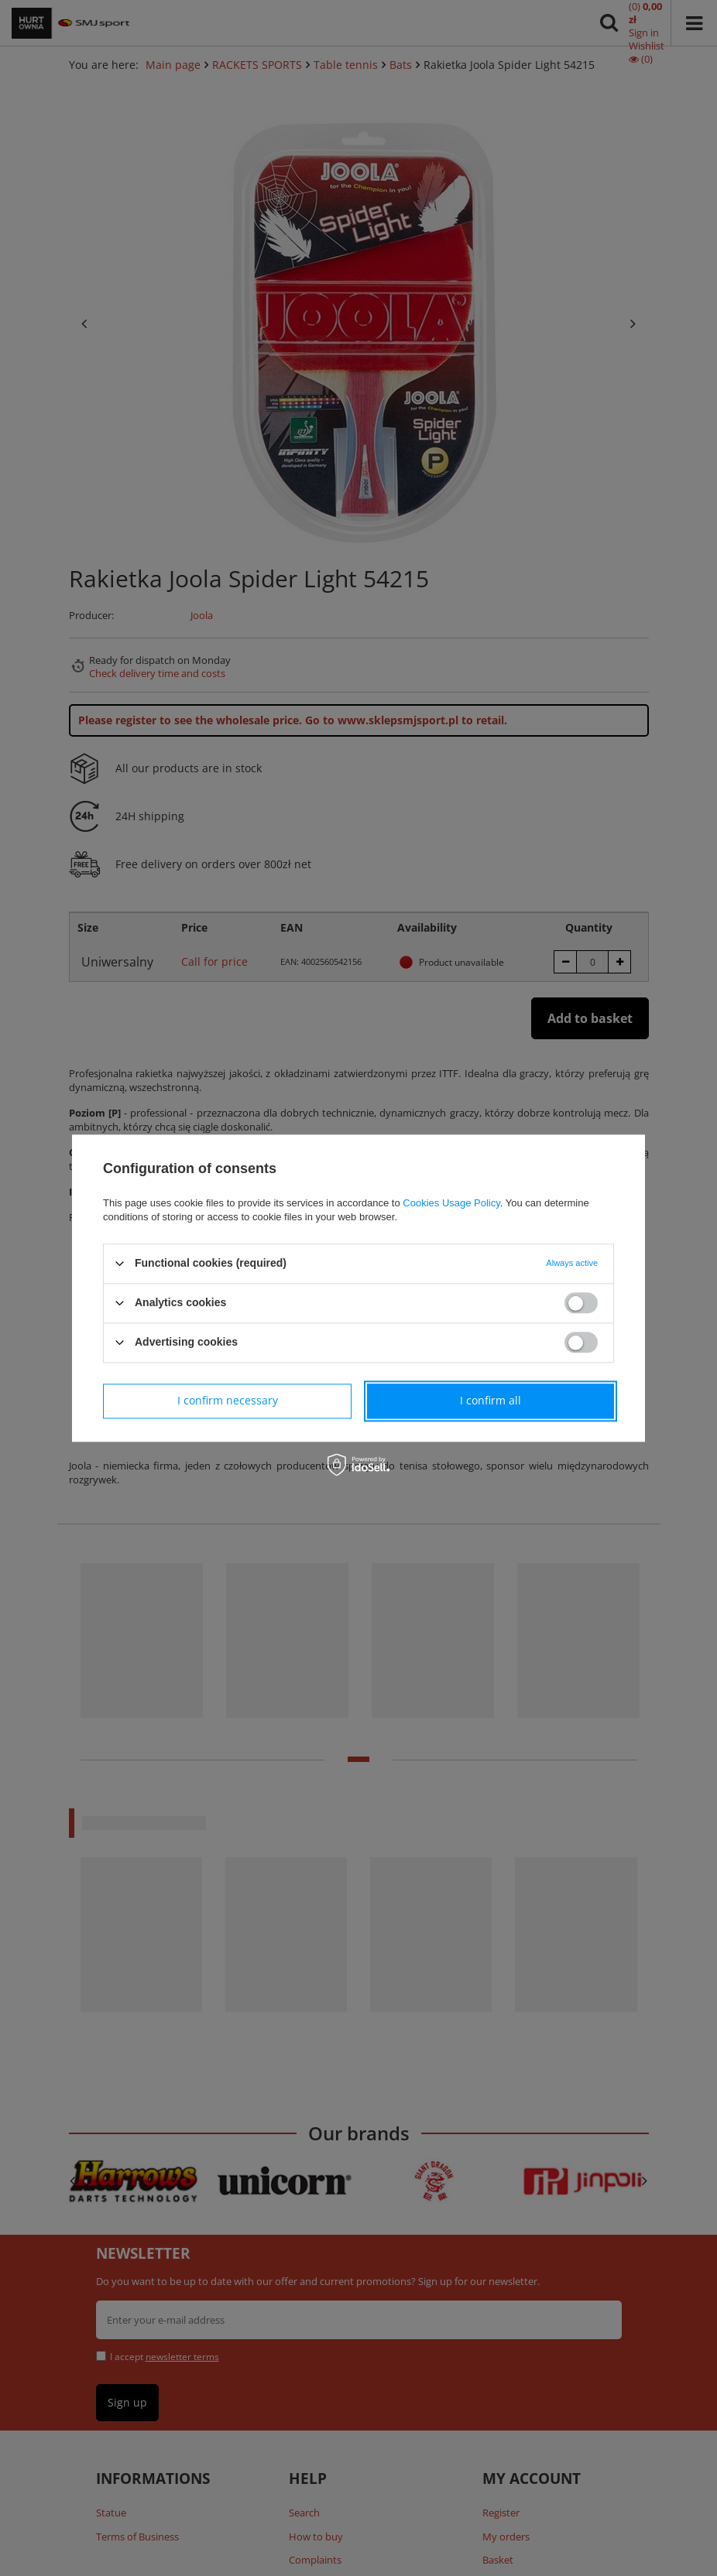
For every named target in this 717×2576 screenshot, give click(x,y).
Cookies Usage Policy (451, 1203)
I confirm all (490, 1400)
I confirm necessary (227, 1400)
